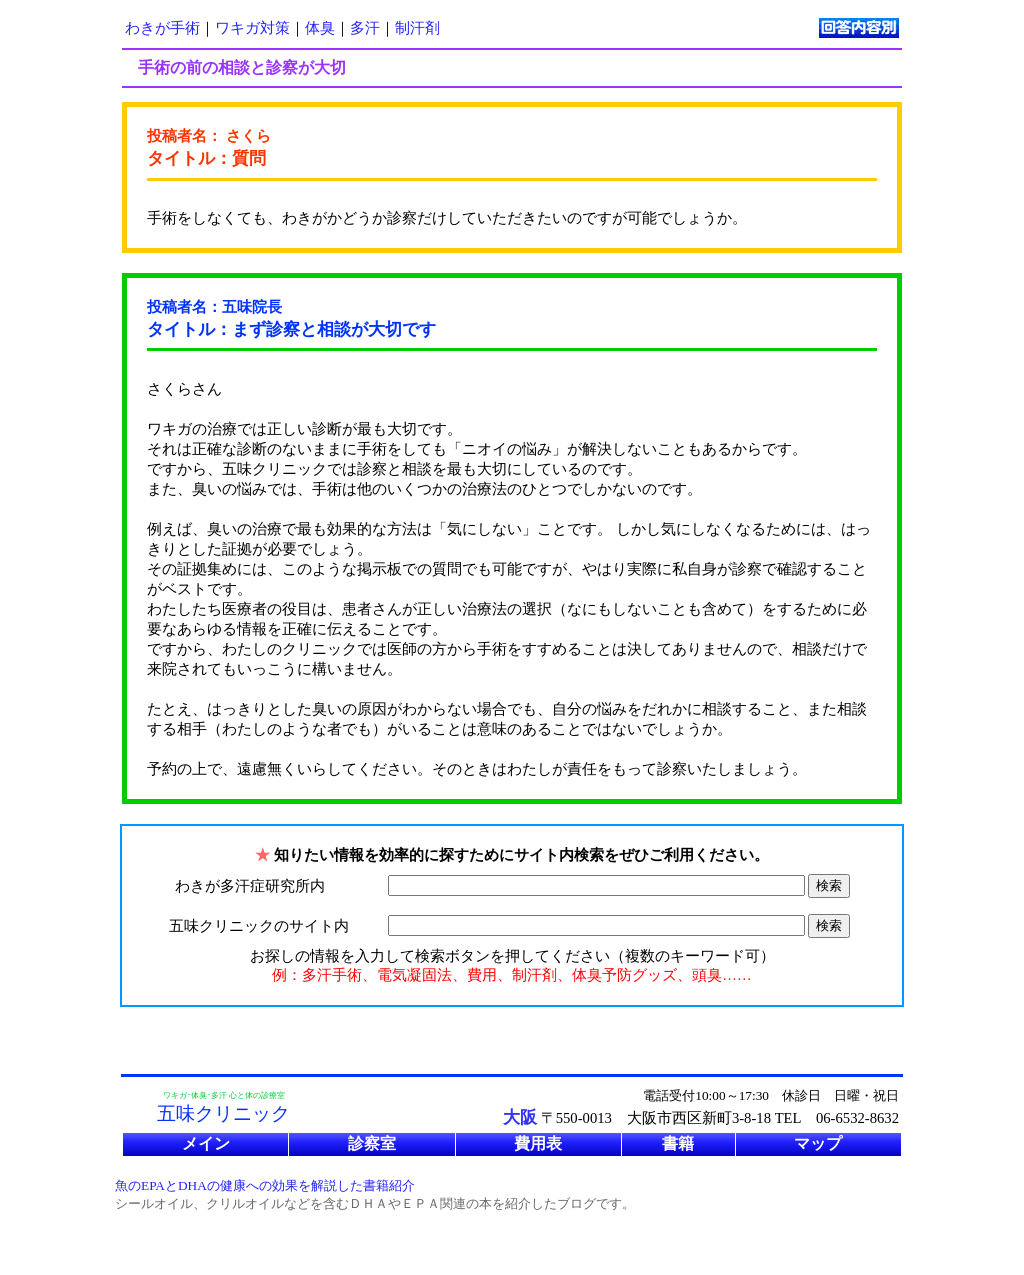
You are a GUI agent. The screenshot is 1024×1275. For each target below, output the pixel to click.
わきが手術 (162, 28)
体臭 (320, 28)
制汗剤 (417, 28)
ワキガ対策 (252, 28)
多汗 (365, 28)
